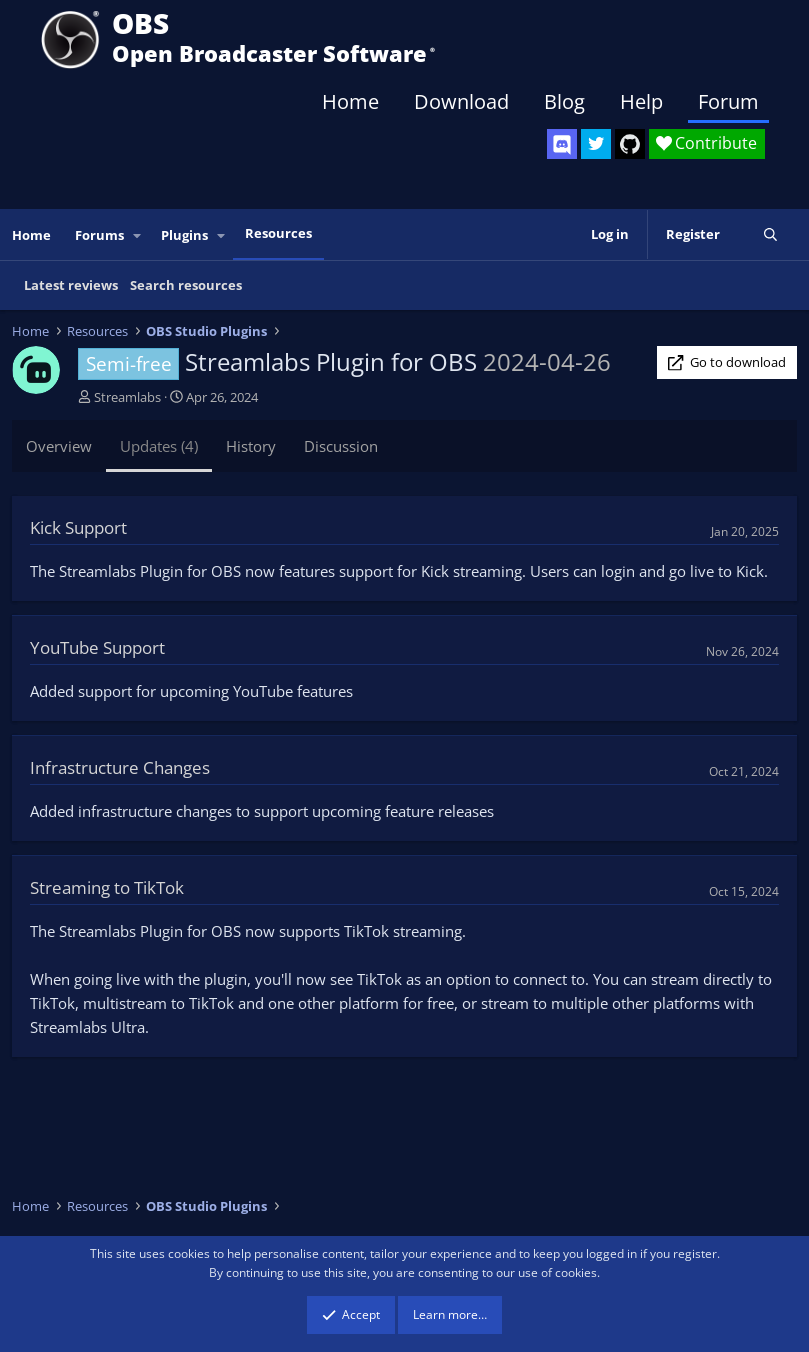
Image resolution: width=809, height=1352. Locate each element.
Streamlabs (127, 397)
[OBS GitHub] (630, 144)
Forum (728, 101)
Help (641, 101)
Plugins (184, 235)
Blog (564, 101)
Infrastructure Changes (120, 767)
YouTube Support (97, 647)
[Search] (770, 234)
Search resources (186, 285)
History (251, 446)
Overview (59, 446)
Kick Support (78, 527)
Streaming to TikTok (107, 887)
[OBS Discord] (562, 144)
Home (350, 101)
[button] (138, 235)
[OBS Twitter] (596, 144)
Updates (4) (159, 446)
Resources (278, 233)
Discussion (341, 446)
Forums (99, 235)
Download (461, 101)
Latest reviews (71, 285)
